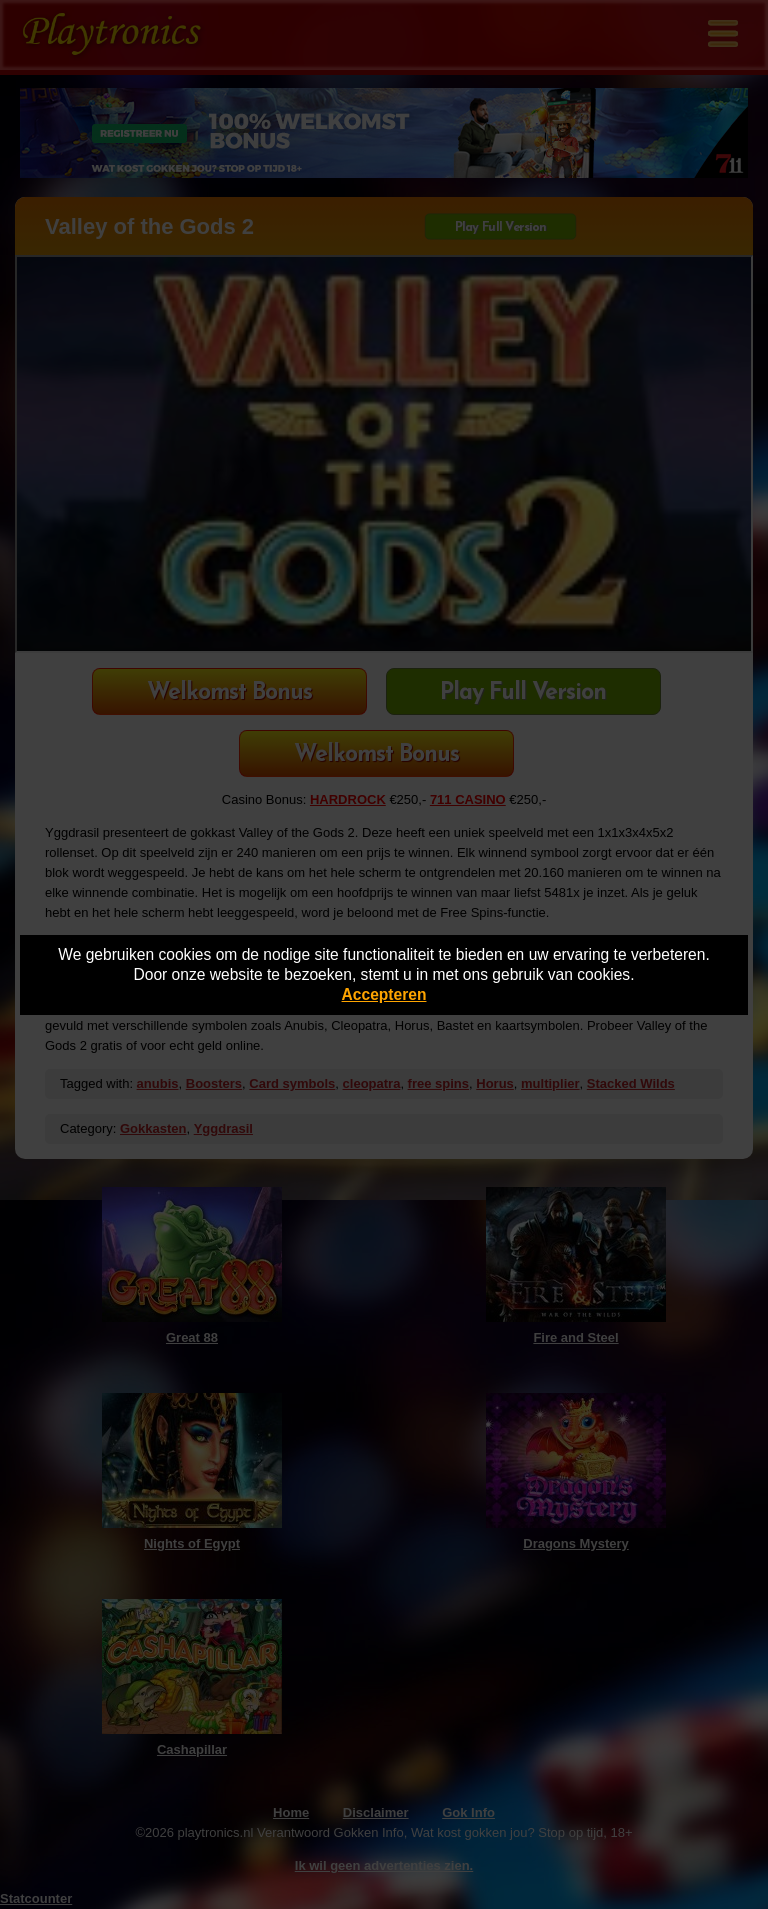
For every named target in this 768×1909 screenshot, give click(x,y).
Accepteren (384, 994)
